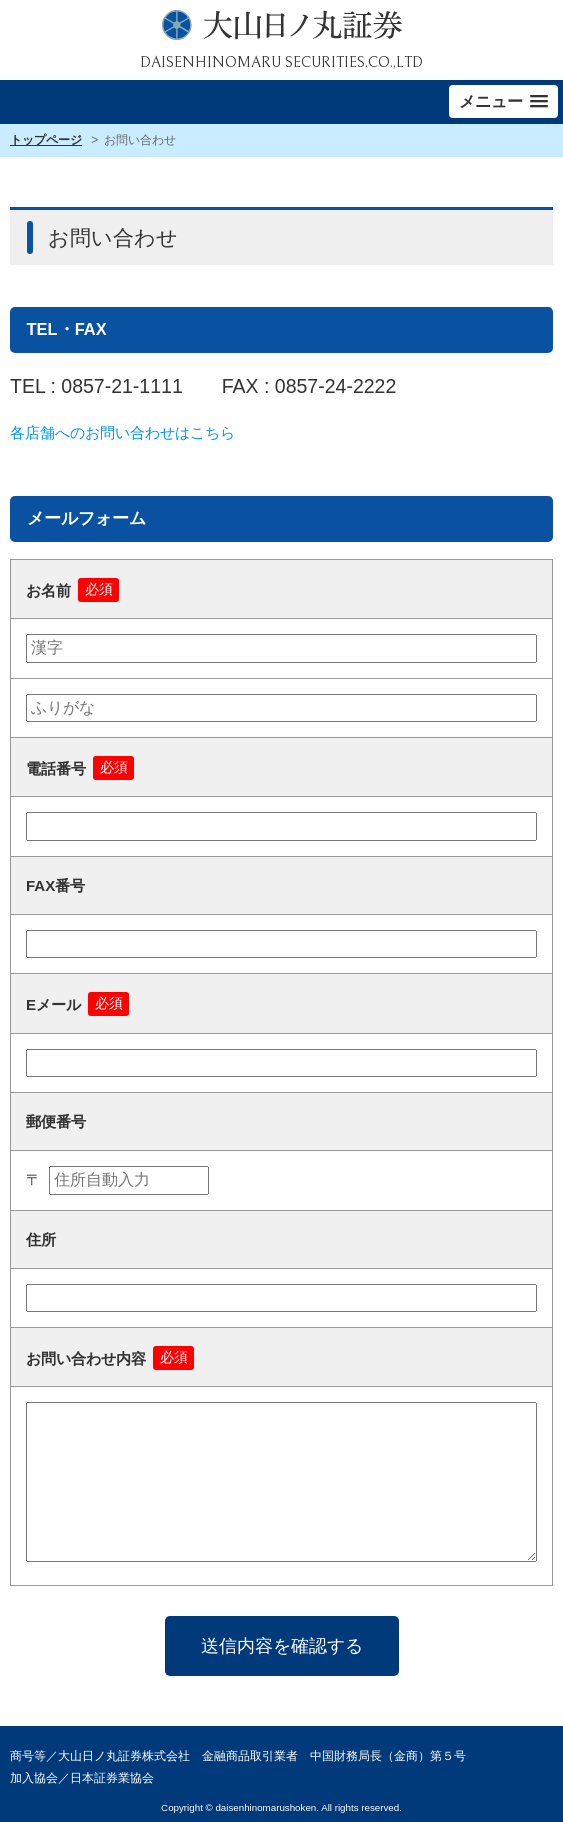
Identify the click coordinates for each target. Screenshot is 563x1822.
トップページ (46, 140)
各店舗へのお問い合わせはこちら (122, 432)
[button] (503, 101)
